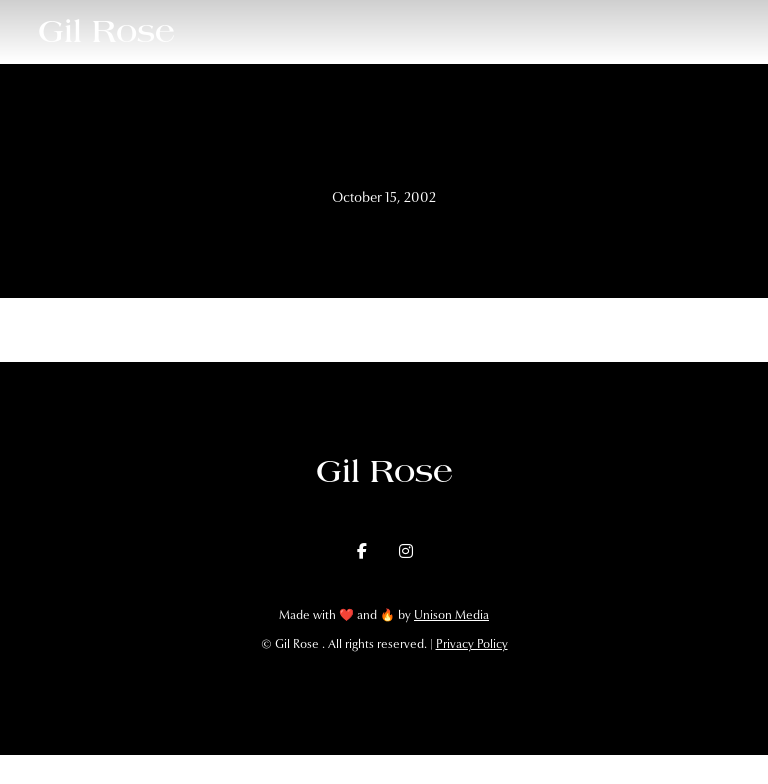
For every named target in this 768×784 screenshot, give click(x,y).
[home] (106, 31)
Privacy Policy (472, 644)
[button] (730, 31)
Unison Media (451, 615)
